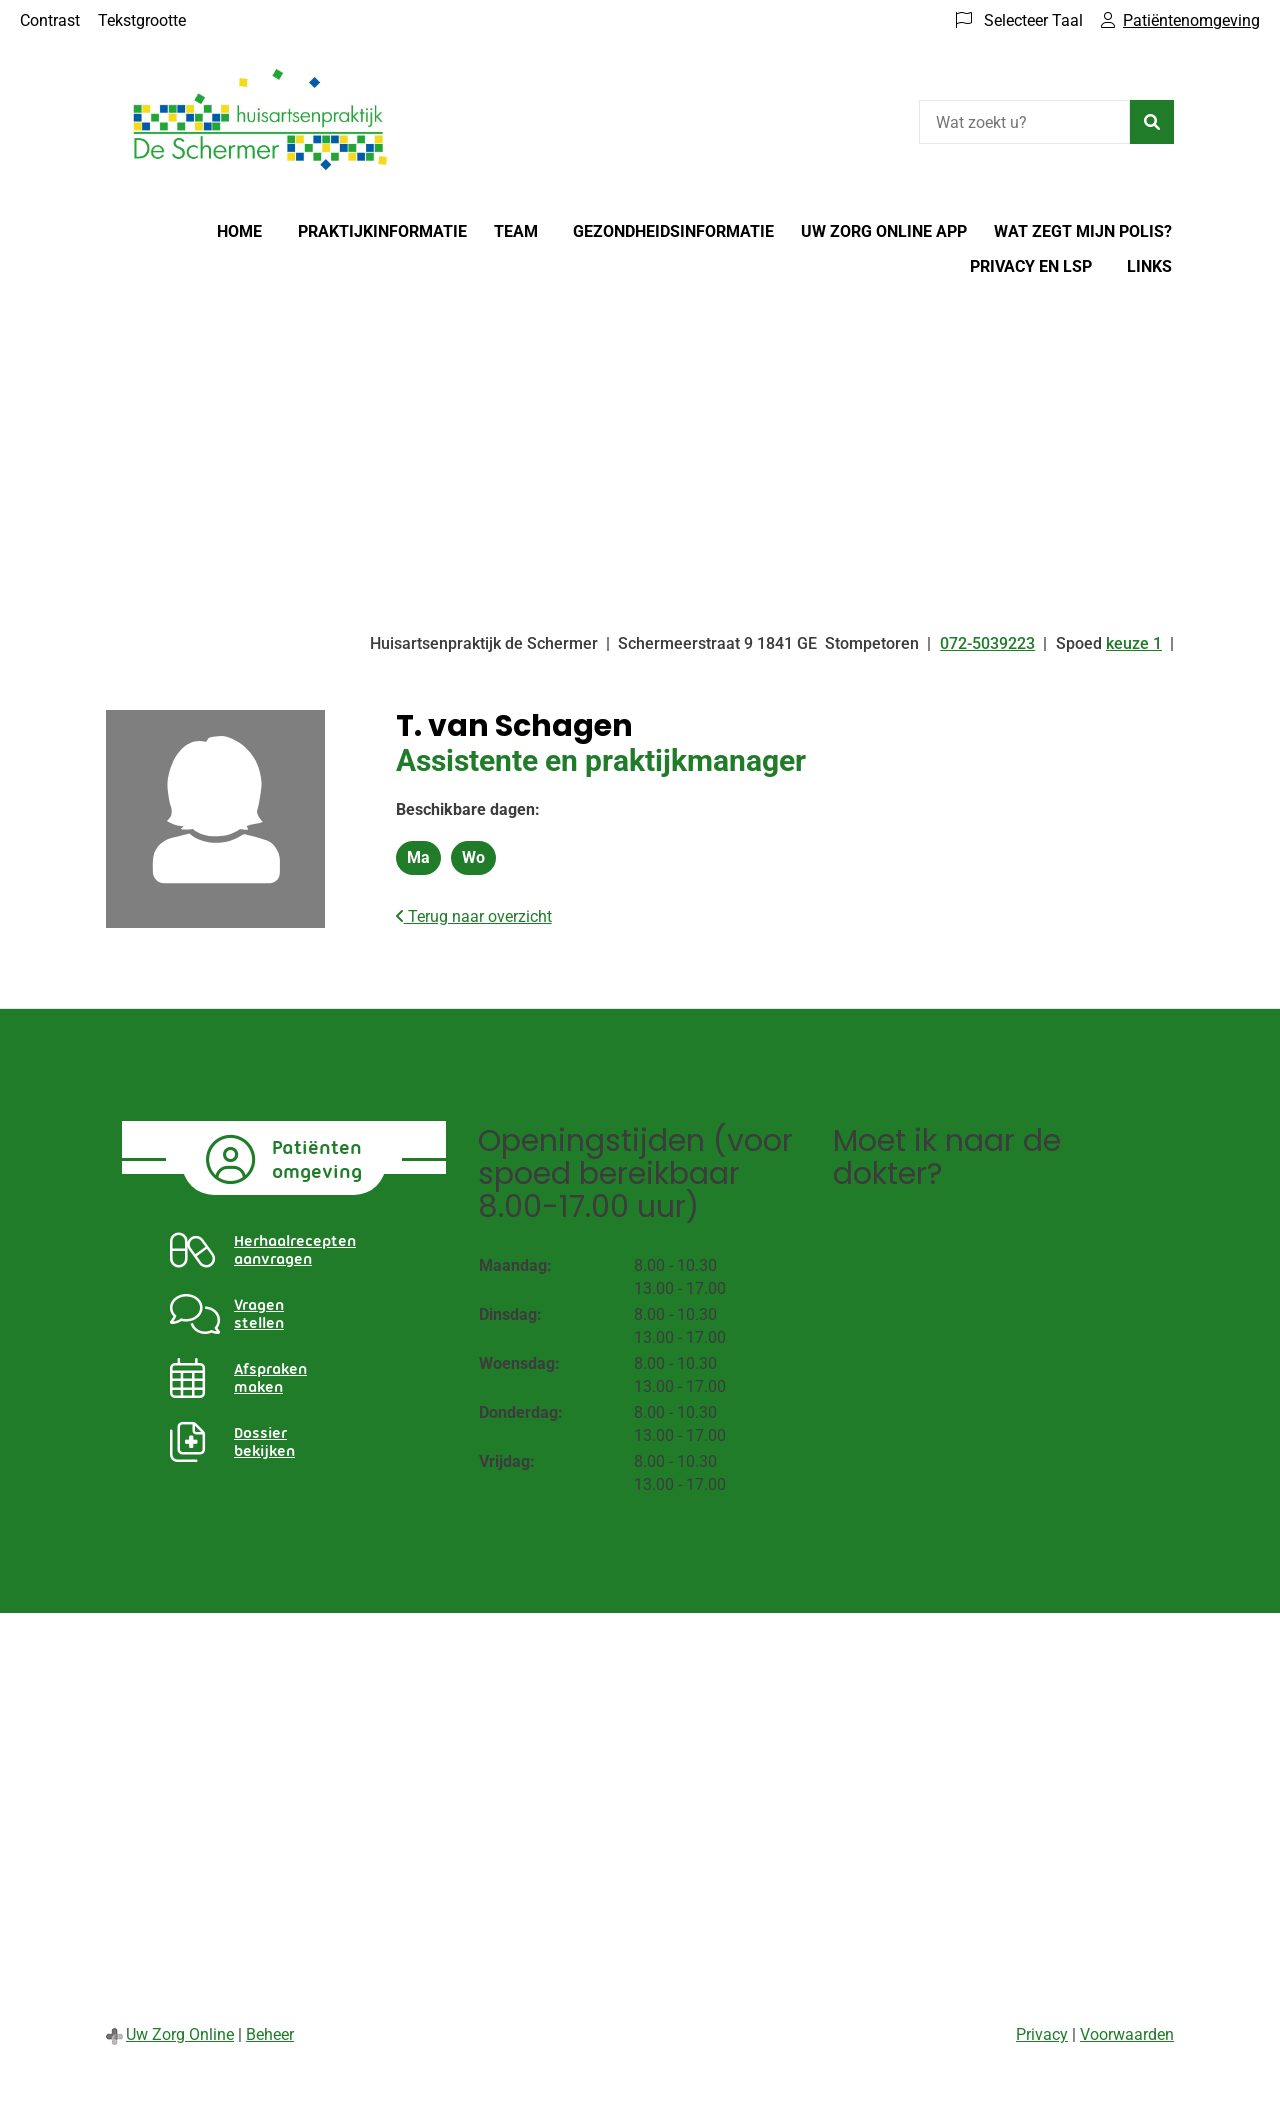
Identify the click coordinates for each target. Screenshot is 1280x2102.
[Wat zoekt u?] (1024, 122)
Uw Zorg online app (884, 231)
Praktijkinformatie (382, 231)
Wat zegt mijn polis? (1083, 231)
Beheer (270, 2034)
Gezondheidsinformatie (673, 231)
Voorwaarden (1127, 2034)
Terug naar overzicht (474, 916)
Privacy (1042, 2034)
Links (1149, 266)
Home (239, 231)
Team (516, 231)
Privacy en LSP (1031, 266)
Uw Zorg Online (180, 2034)
